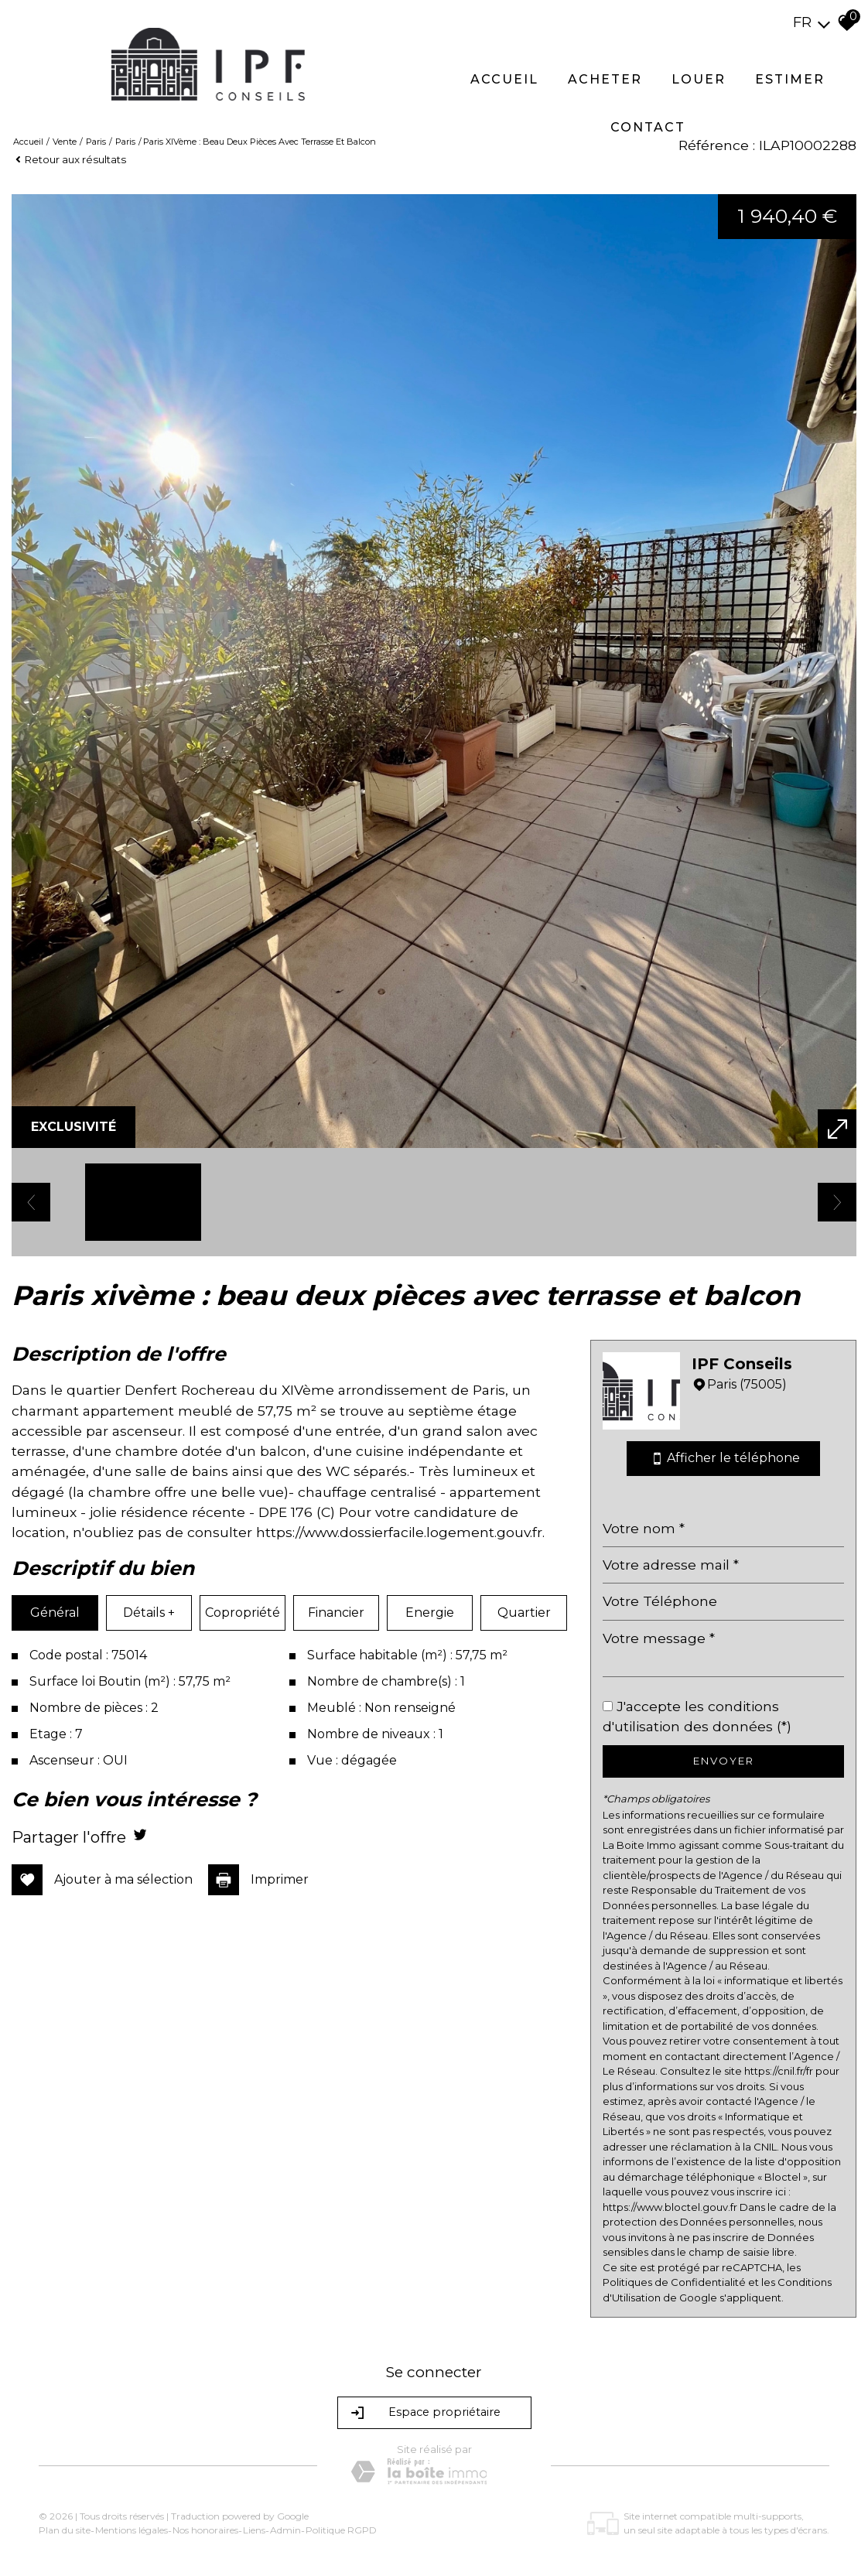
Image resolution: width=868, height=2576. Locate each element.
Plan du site (65, 2530)
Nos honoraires (205, 2530)
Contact (647, 127)
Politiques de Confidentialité (674, 2282)
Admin (285, 2530)
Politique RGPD (341, 2530)
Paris (96, 141)
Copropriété (242, 1612)
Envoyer (723, 1760)
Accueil (504, 79)
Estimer (790, 79)
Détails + (149, 1612)
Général (55, 1612)
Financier (336, 1612)
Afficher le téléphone (723, 1458)
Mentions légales (131, 2530)
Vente (65, 141)
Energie (429, 1612)
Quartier (524, 1612)
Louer (699, 79)
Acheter (605, 79)
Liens (254, 2530)
